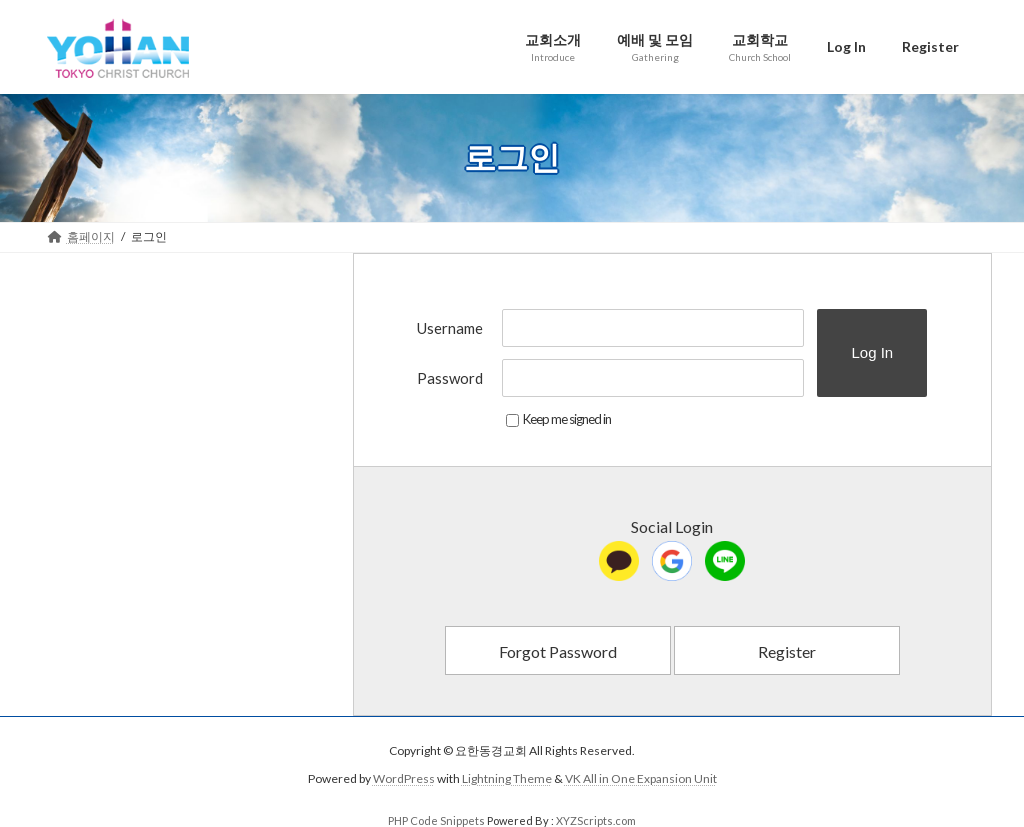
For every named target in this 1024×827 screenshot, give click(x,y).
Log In (872, 352)
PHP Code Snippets (436, 820)
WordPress (404, 778)
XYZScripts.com (596, 820)
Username (450, 328)
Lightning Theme (507, 778)
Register (787, 651)
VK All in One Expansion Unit (641, 778)
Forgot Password (558, 651)
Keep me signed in (558, 419)
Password (450, 378)
